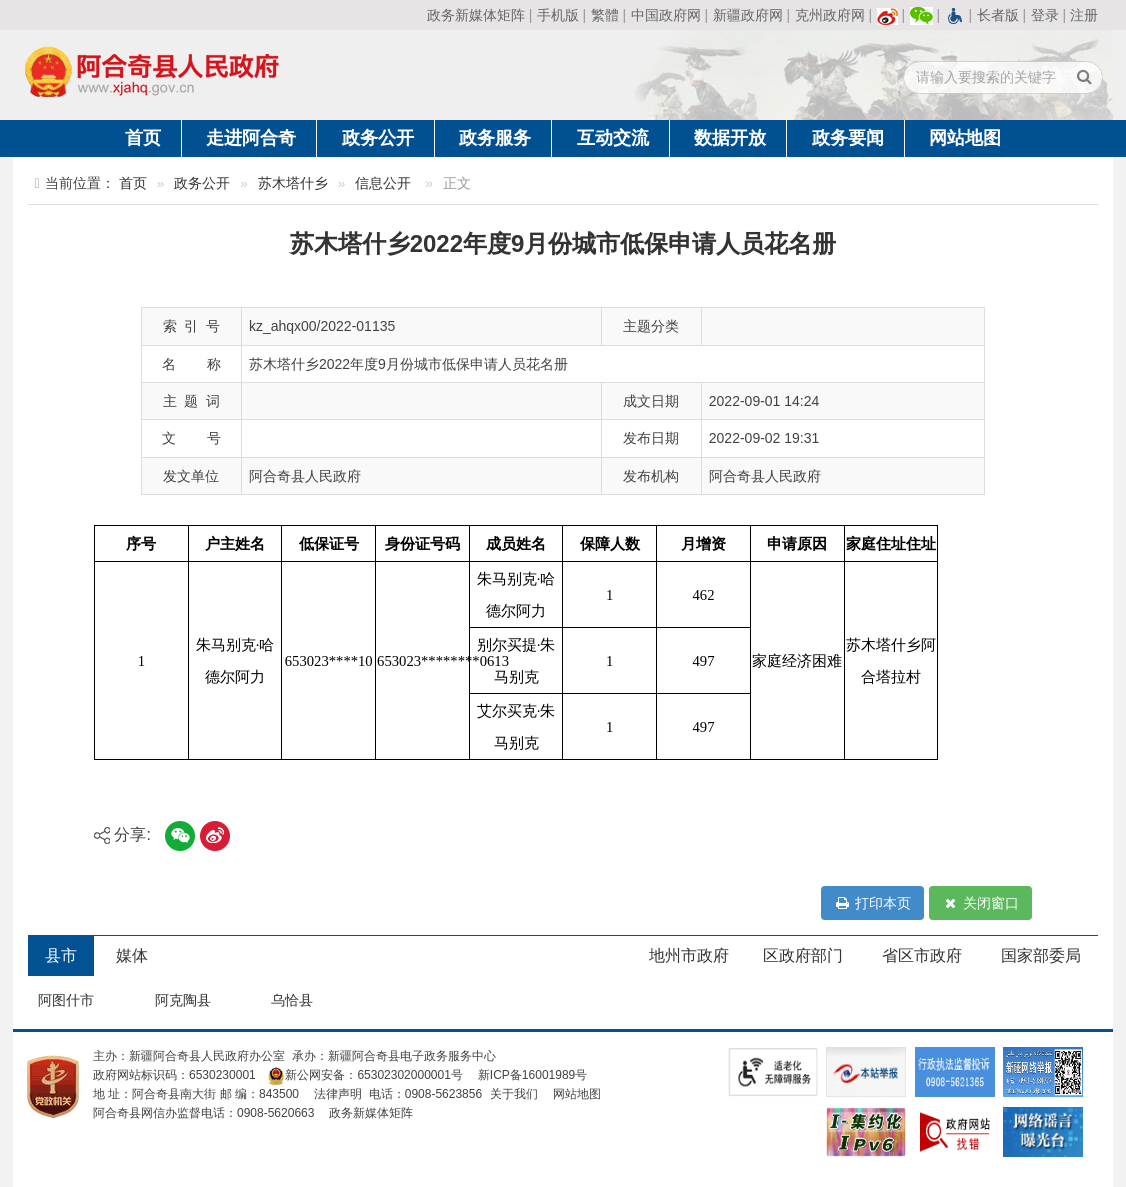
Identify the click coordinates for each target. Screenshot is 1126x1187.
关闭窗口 (980, 903)
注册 (1084, 15)
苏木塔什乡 (293, 183)
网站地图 (965, 138)
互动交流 (613, 138)
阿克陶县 (183, 1000)
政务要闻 (848, 138)
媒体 (132, 955)
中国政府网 (666, 15)
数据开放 (730, 138)
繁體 (605, 15)
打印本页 (872, 903)
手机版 (558, 15)
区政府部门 (803, 955)
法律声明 (338, 1094)
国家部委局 (1041, 955)
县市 (61, 955)
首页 (143, 138)
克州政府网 (830, 15)
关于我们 (514, 1094)
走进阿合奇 (251, 138)
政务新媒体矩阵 (476, 15)
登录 (1045, 15)
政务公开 (378, 138)
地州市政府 (689, 955)
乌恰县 (292, 1000)
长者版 (998, 15)
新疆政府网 (748, 15)
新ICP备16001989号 (532, 1075)
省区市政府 (922, 955)
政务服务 (495, 138)
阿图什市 (66, 1000)
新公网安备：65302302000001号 (364, 1075)
